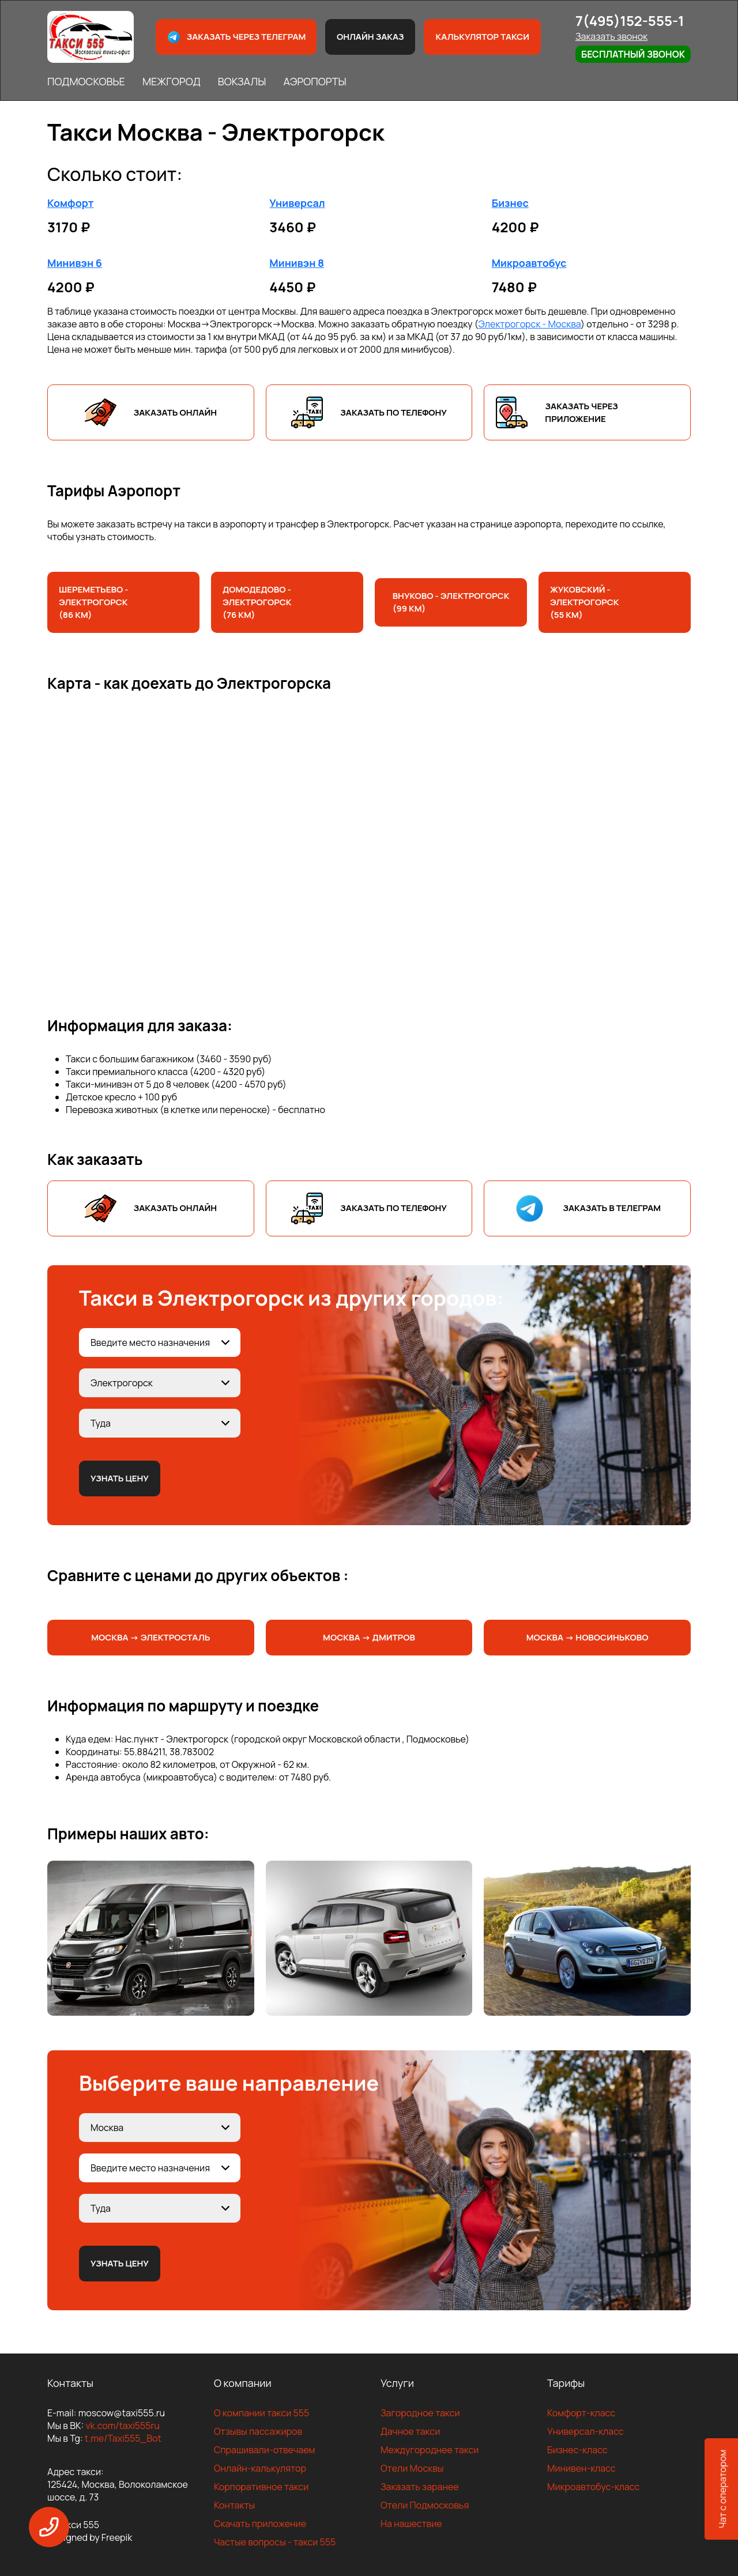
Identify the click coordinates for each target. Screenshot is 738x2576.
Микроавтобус (529, 263)
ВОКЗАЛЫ (242, 81)
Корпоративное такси (261, 2486)
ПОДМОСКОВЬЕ (86, 81)
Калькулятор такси (482, 37)
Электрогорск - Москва (530, 324)
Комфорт (70, 203)
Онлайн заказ (370, 37)
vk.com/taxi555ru (122, 2425)
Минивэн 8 (296, 263)
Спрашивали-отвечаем (264, 2449)
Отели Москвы (412, 2468)
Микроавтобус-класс (593, 2486)
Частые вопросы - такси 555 (275, 2542)
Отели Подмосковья (425, 2505)
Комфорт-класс (581, 2413)
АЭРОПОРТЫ (314, 81)
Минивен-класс (581, 2468)
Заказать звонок (611, 36)
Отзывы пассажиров (258, 2431)
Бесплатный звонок (633, 54)
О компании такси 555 (261, 2413)
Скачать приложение (260, 2523)
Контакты (234, 2505)
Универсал (297, 203)
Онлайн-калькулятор (260, 2468)
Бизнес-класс (577, 2449)
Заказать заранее (420, 2486)
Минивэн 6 (74, 263)
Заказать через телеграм (236, 37)
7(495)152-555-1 (629, 20)
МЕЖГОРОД (171, 81)
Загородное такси (420, 2413)
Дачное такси (410, 2431)
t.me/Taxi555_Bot (123, 2438)
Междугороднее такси (430, 2449)
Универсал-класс (585, 2431)
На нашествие (411, 2523)
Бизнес (510, 203)
